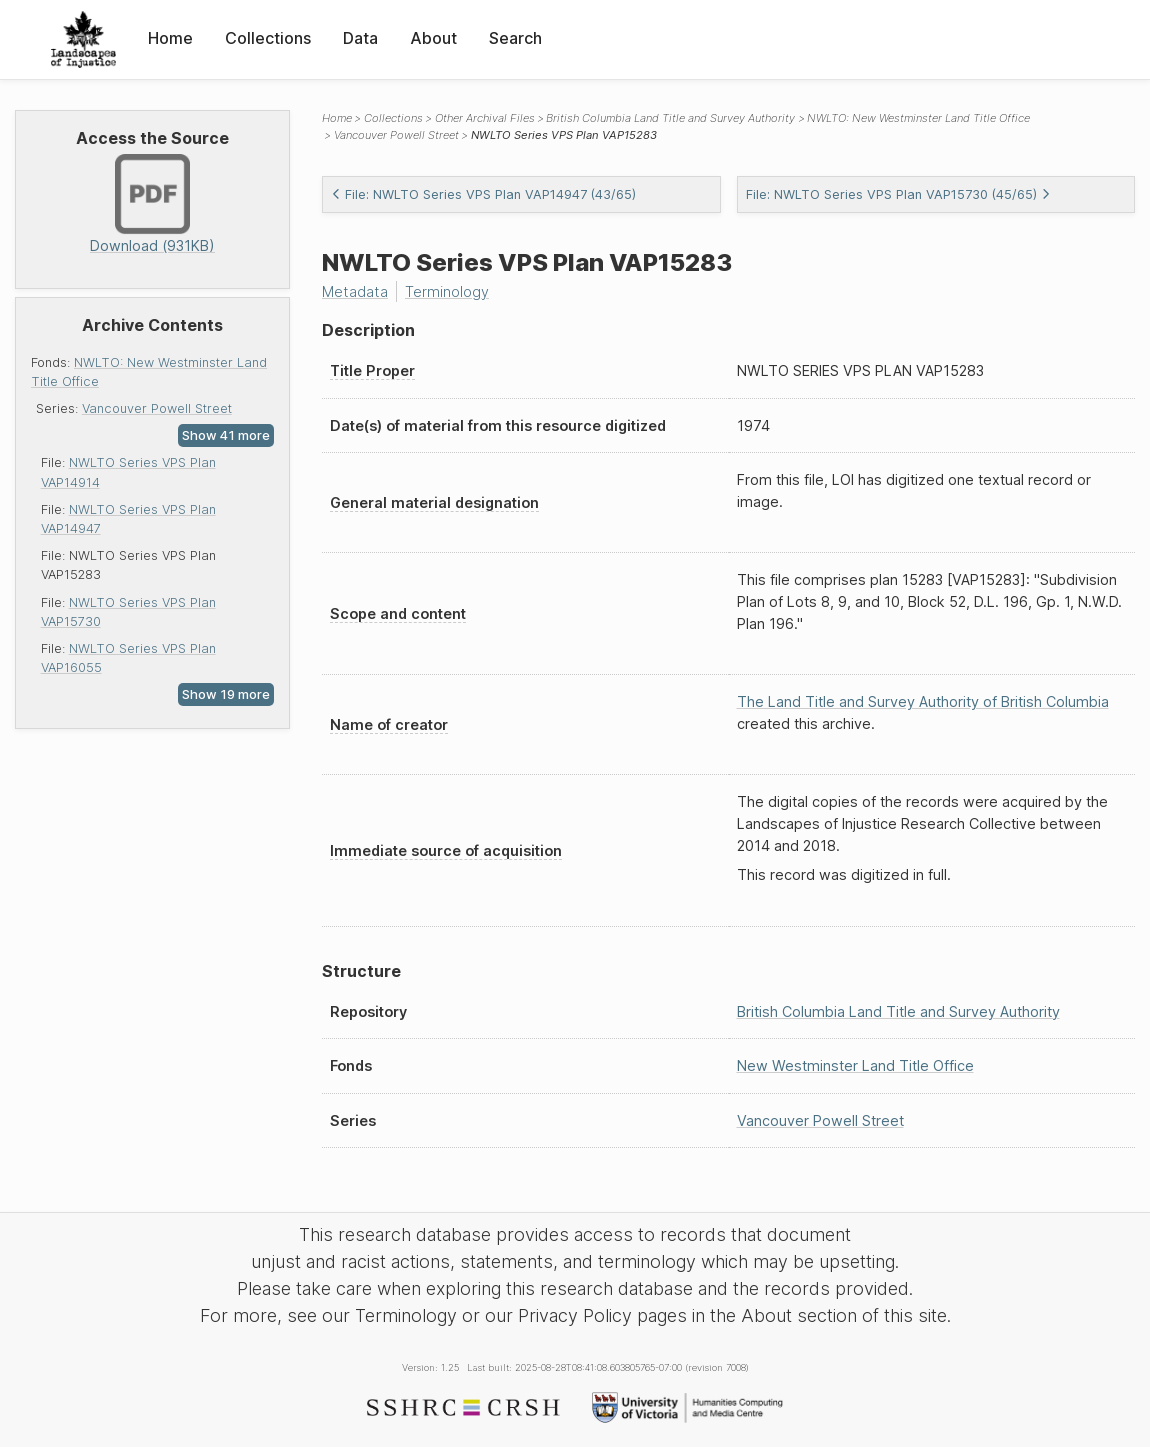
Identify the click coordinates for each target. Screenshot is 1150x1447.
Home (170, 38)
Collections (268, 38)
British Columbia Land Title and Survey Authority (670, 118)
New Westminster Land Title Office (855, 1065)
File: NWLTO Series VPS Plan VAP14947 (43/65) (483, 194)
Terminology (447, 291)
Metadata (355, 291)
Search (515, 38)
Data (360, 38)
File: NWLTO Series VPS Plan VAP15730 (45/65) (898, 194)
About (433, 38)
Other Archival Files (485, 118)
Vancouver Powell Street (157, 408)
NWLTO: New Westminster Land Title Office (918, 118)
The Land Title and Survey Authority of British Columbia (923, 701)
